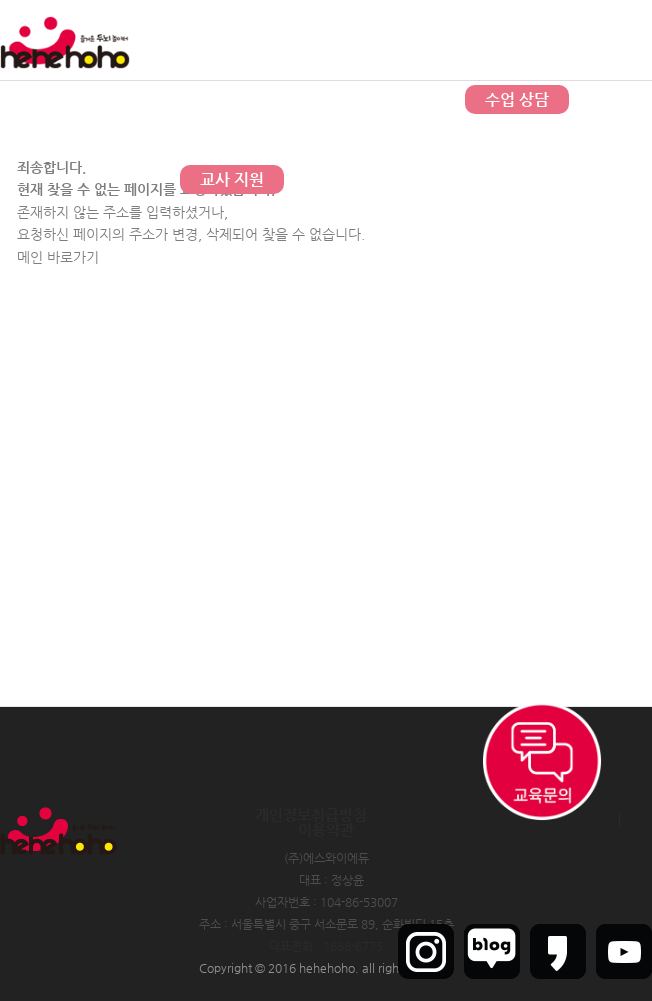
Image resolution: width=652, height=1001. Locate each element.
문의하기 (317, 99)
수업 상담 (517, 99)
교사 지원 (232, 179)
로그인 (517, 40)
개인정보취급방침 (311, 814)
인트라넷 (630, 40)
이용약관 (326, 829)
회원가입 (571, 40)
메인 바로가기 (58, 257)
